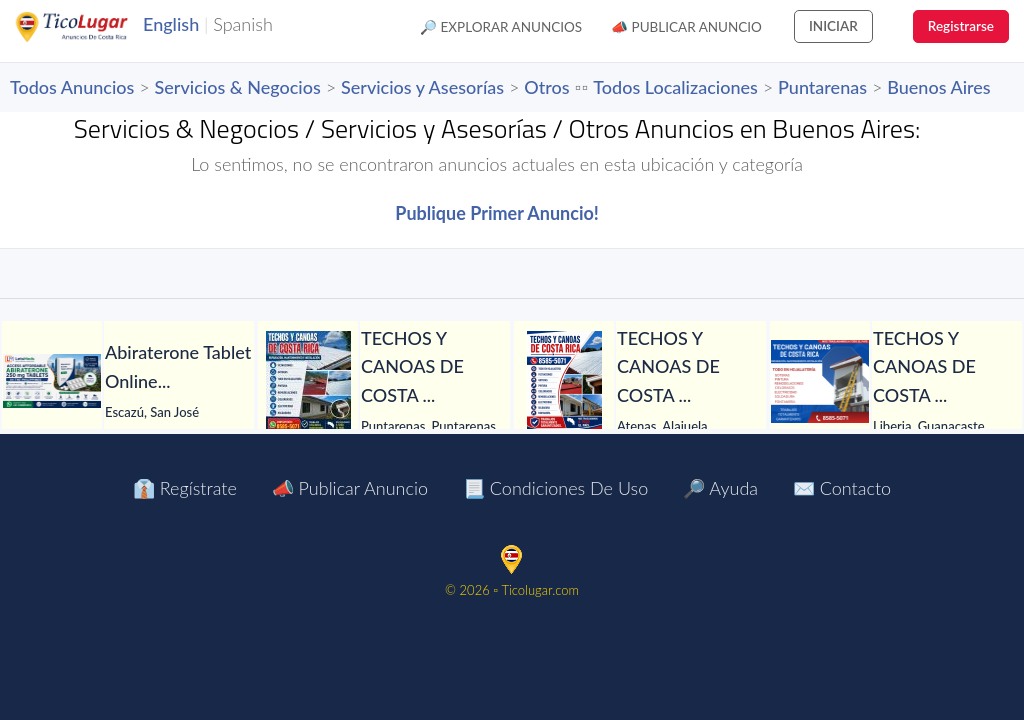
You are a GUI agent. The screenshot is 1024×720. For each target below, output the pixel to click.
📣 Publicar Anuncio (686, 27)
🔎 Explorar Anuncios (501, 27)
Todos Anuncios (72, 87)
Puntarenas (822, 87)
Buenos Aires (938, 87)
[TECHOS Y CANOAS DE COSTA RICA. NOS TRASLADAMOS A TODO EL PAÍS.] (308, 381)
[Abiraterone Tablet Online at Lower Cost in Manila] (52, 381)
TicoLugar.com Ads (93, 27)
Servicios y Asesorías (422, 87)
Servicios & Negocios (238, 87)
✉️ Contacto (842, 488)
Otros (546, 87)
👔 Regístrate (185, 488)
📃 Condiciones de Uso (555, 488)
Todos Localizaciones (675, 87)
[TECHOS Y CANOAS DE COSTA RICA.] (564, 381)
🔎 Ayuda (720, 488)
